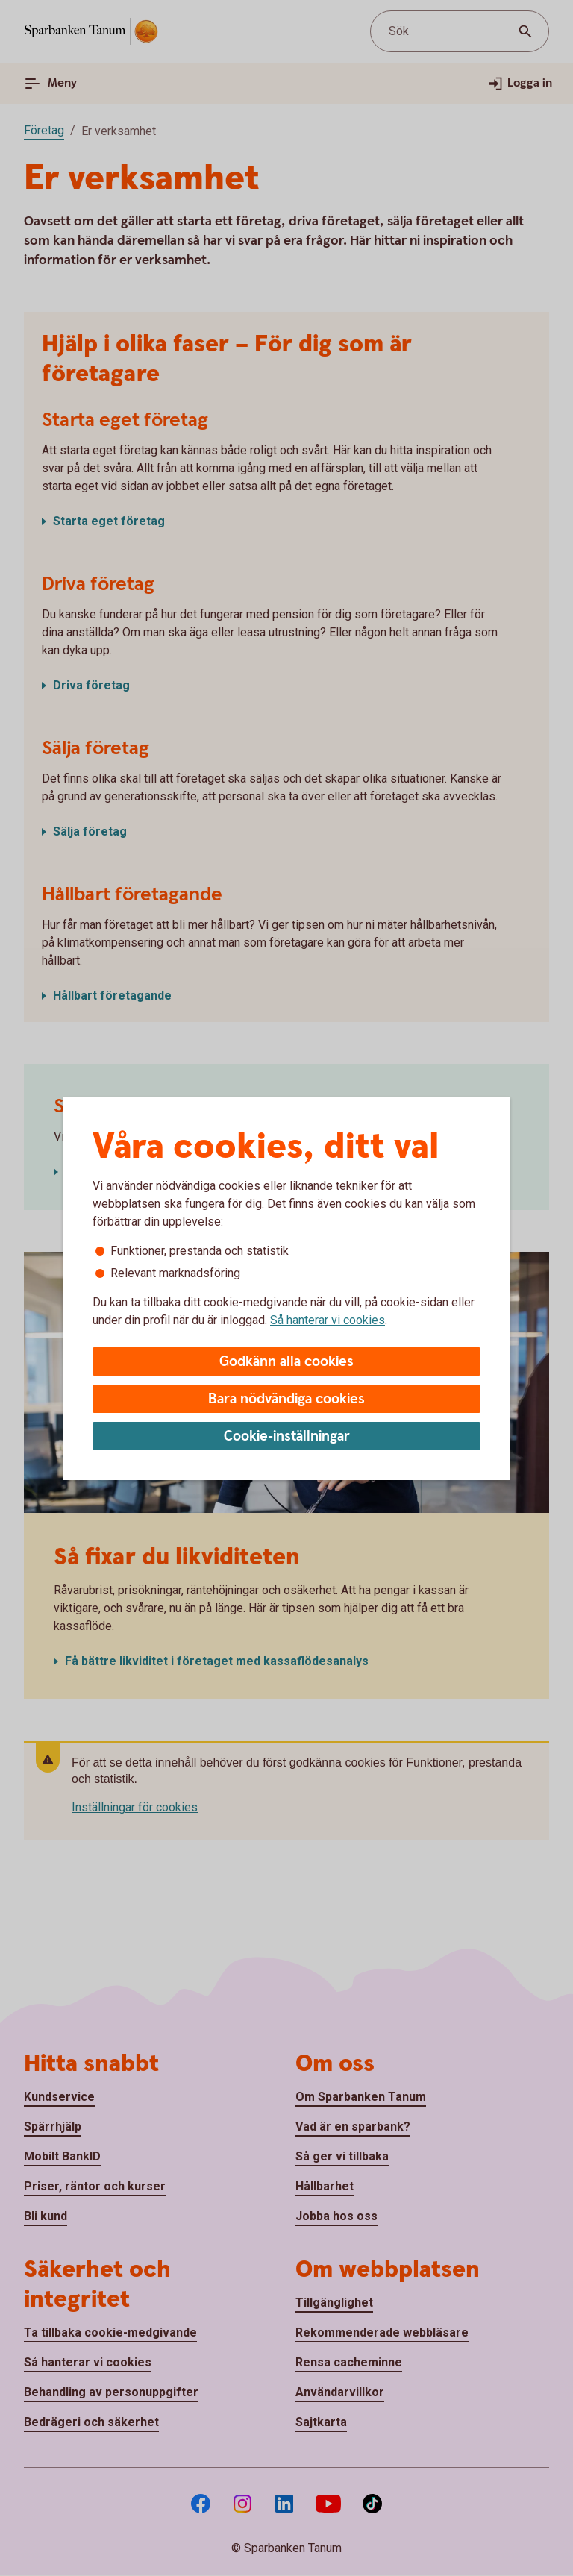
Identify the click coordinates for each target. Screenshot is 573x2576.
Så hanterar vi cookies (327, 1320)
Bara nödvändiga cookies (286, 1399)
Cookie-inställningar (287, 1436)
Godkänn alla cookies (286, 1362)
